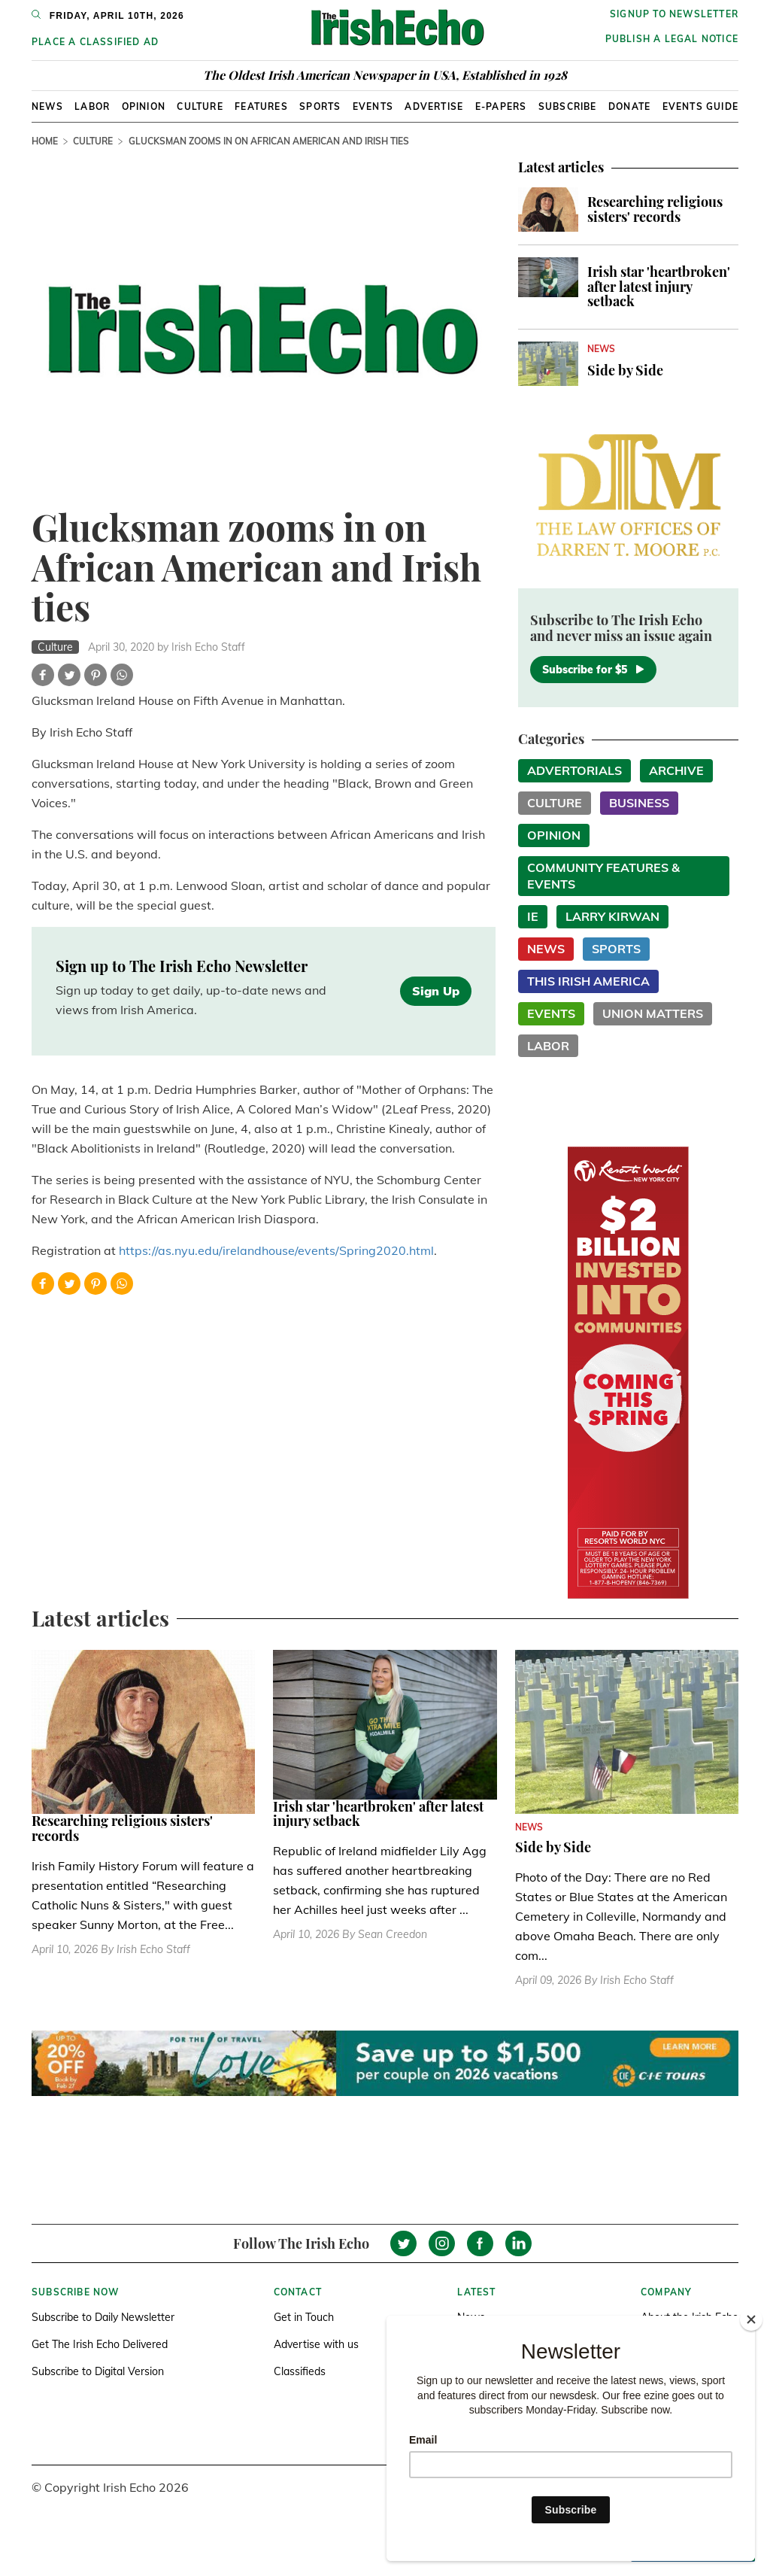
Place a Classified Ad (95, 41)
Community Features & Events (603, 876)
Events (373, 106)
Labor (92, 106)
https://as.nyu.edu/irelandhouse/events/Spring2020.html (276, 1250)
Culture (200, 106)
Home (45, 141)
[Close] (751, 2319)
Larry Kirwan (612, 916)
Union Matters (652, 1013)
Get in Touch (304, 2317)
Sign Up (435, 990)
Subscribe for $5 (593, 669)
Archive (676, 770)
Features (261, 106)
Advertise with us (316, 2344)
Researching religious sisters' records (655, 209)
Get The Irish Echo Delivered (100, 2344)
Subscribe (567, 106)
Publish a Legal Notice (671, 38)
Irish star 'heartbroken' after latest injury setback (658, 287)
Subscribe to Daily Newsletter (103, 2317)
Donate (629, 106)
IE (532, 916)
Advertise (434, 106)
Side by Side (625, 370)
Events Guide (700, 106)
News (47, 106)
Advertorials (574, 770)
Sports (320, 106)
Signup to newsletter (674, 14)
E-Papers (501, 106)
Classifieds (300, 2371)
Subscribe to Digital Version (98, 2371)
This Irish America (588, 981)
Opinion (143, 106)
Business (639, 802)
